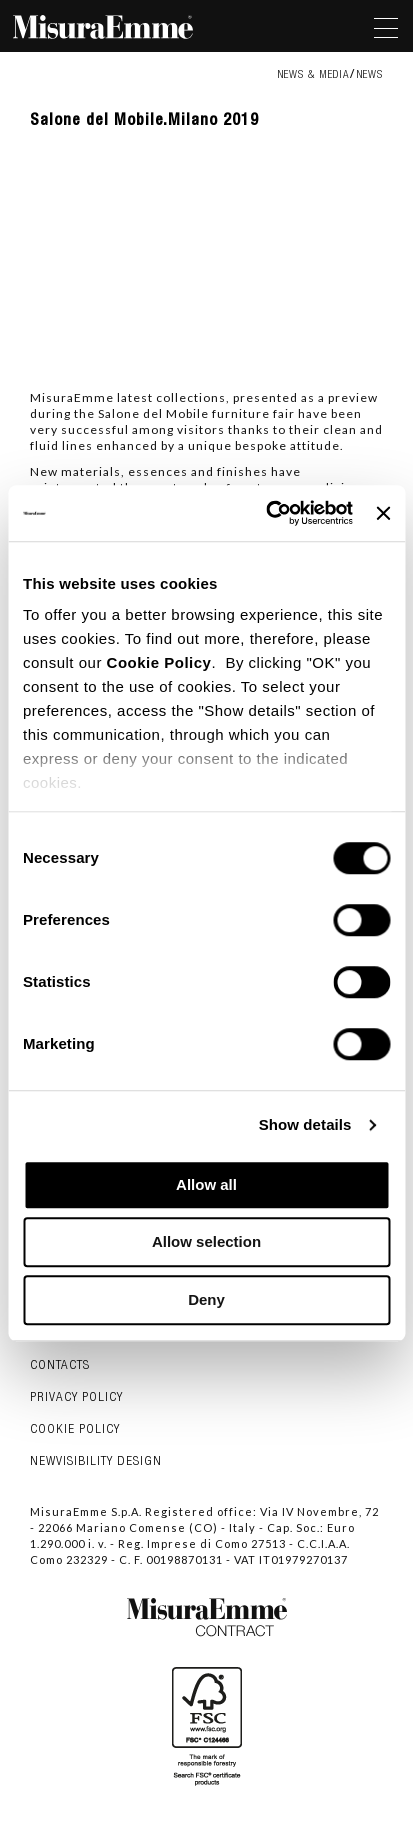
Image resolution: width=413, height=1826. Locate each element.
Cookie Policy (159, 662)
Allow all (206, 1184)
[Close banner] (383, 513)
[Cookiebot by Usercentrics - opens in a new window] (268, 513)
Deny (206, 1299)
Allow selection (206, 1241)
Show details (305, 1124)
